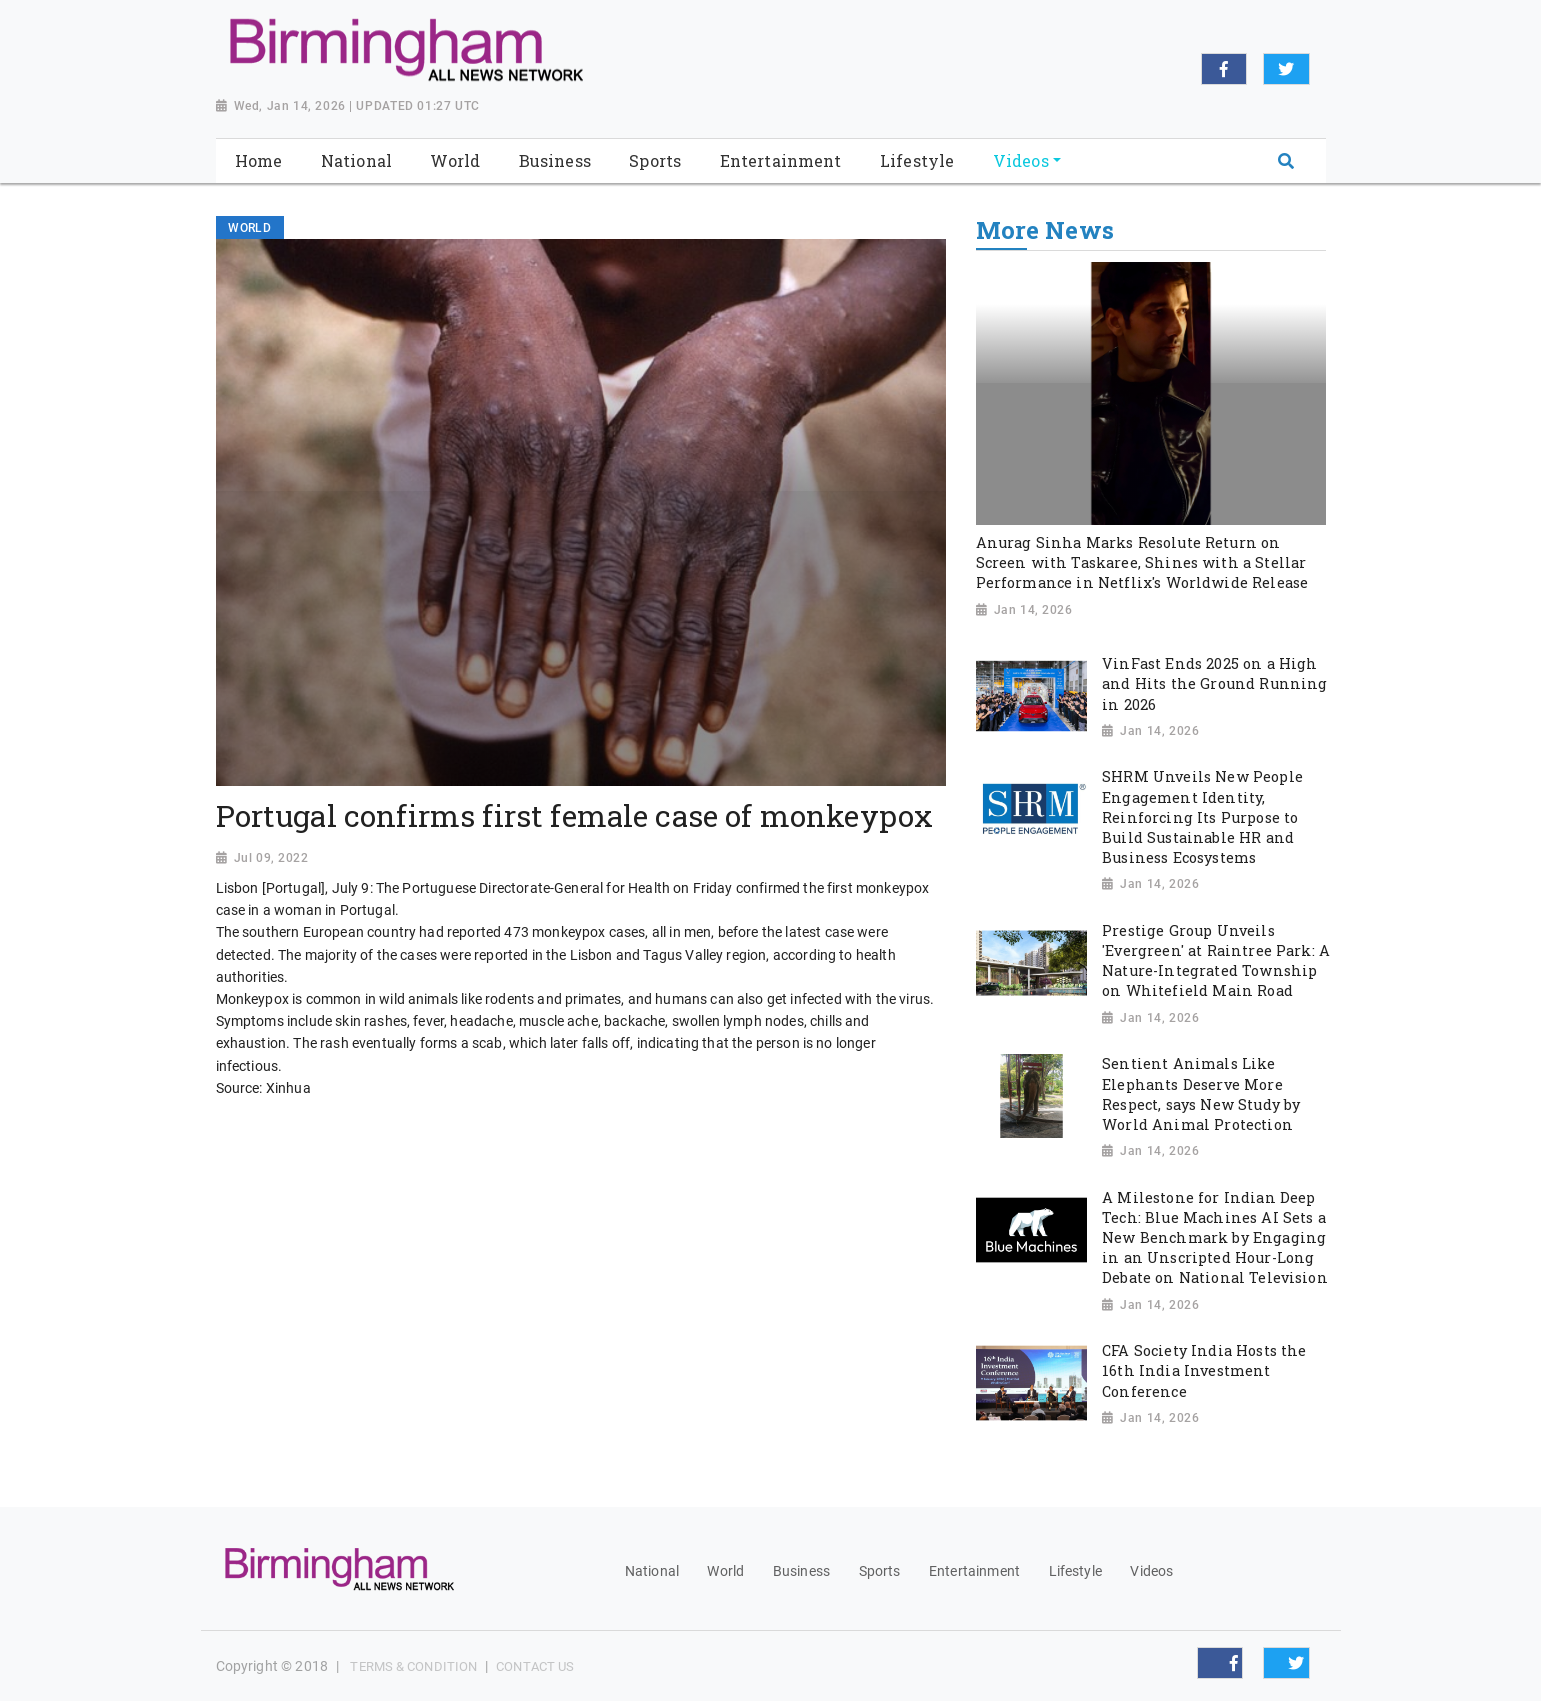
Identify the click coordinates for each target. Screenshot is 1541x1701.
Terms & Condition (413, 1666)
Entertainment (974, 1571)
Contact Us (535, 1666)
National (652, 1571)
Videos (1151, 1571)
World (725, 1571)
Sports (880, 1571)
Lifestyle (1075, 1571)
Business (801, 1571)
